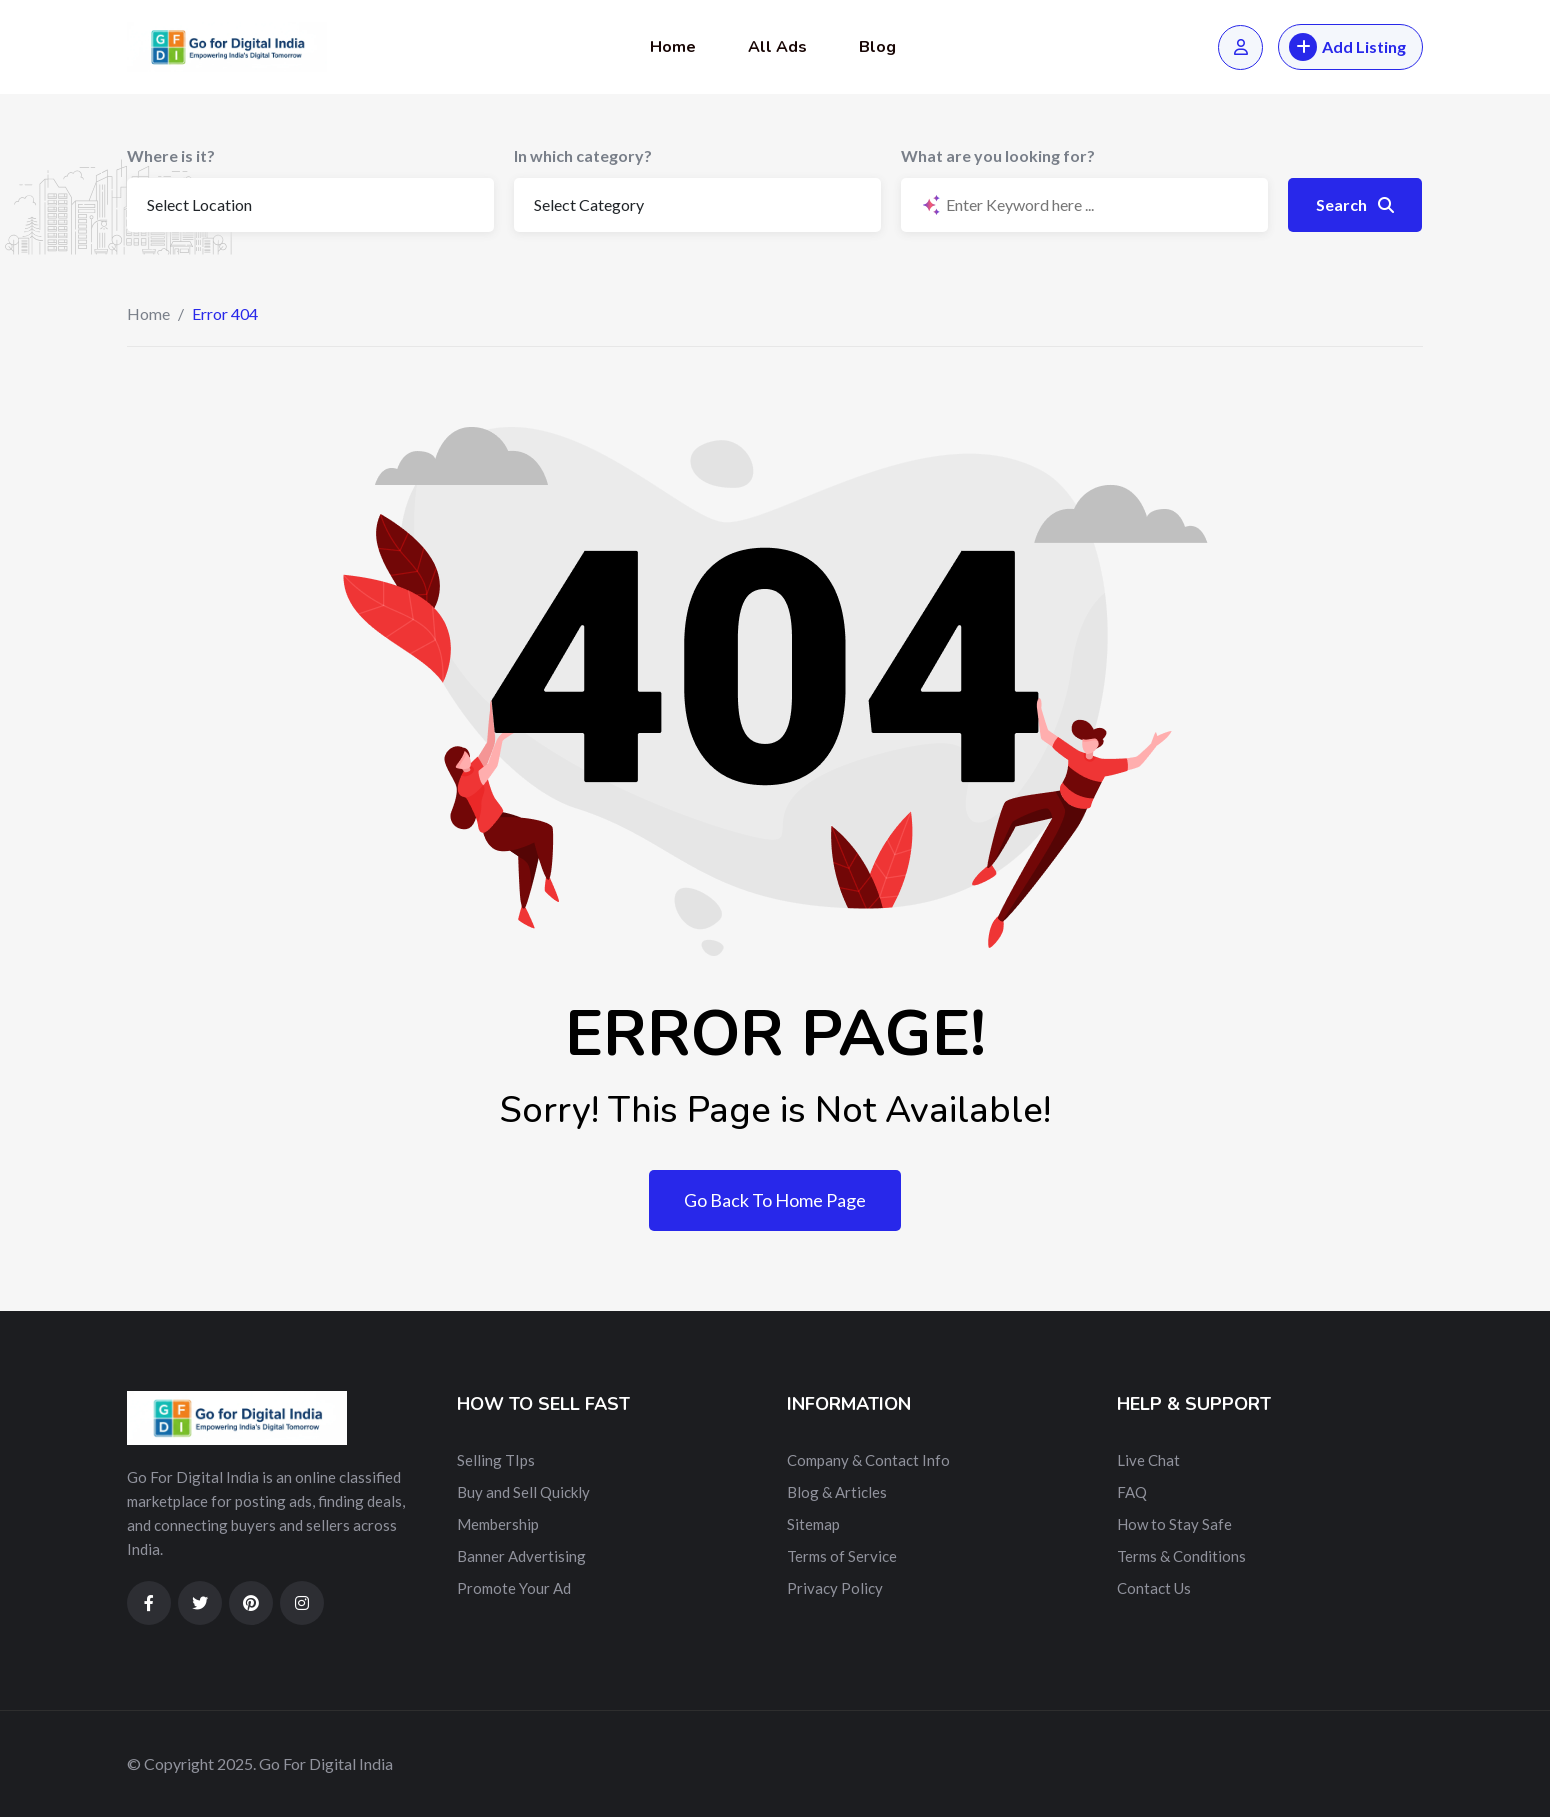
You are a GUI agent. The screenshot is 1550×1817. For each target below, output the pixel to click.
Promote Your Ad (514, 1588)
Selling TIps (496, 1460)
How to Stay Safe (1174, 1524)
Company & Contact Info (868, 1460)
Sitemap (813, 1524)
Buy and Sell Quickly (523, 1492)
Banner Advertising (521, 1556)
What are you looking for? (998, 155)
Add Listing (1347, 47)
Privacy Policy (835, 1588)
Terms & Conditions (1181, 1556)
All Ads (777, 47)
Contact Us (1154, 1588)
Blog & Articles (837, 1492)
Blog (877, 47)
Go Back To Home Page (775, 1200)
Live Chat (1148, 1460)
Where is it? (171, 155)
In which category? (583, 155)
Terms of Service (842, 1556)
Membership (498, 1524)
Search (1355, 204)
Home (673, 47)
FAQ (1132, 1492)
